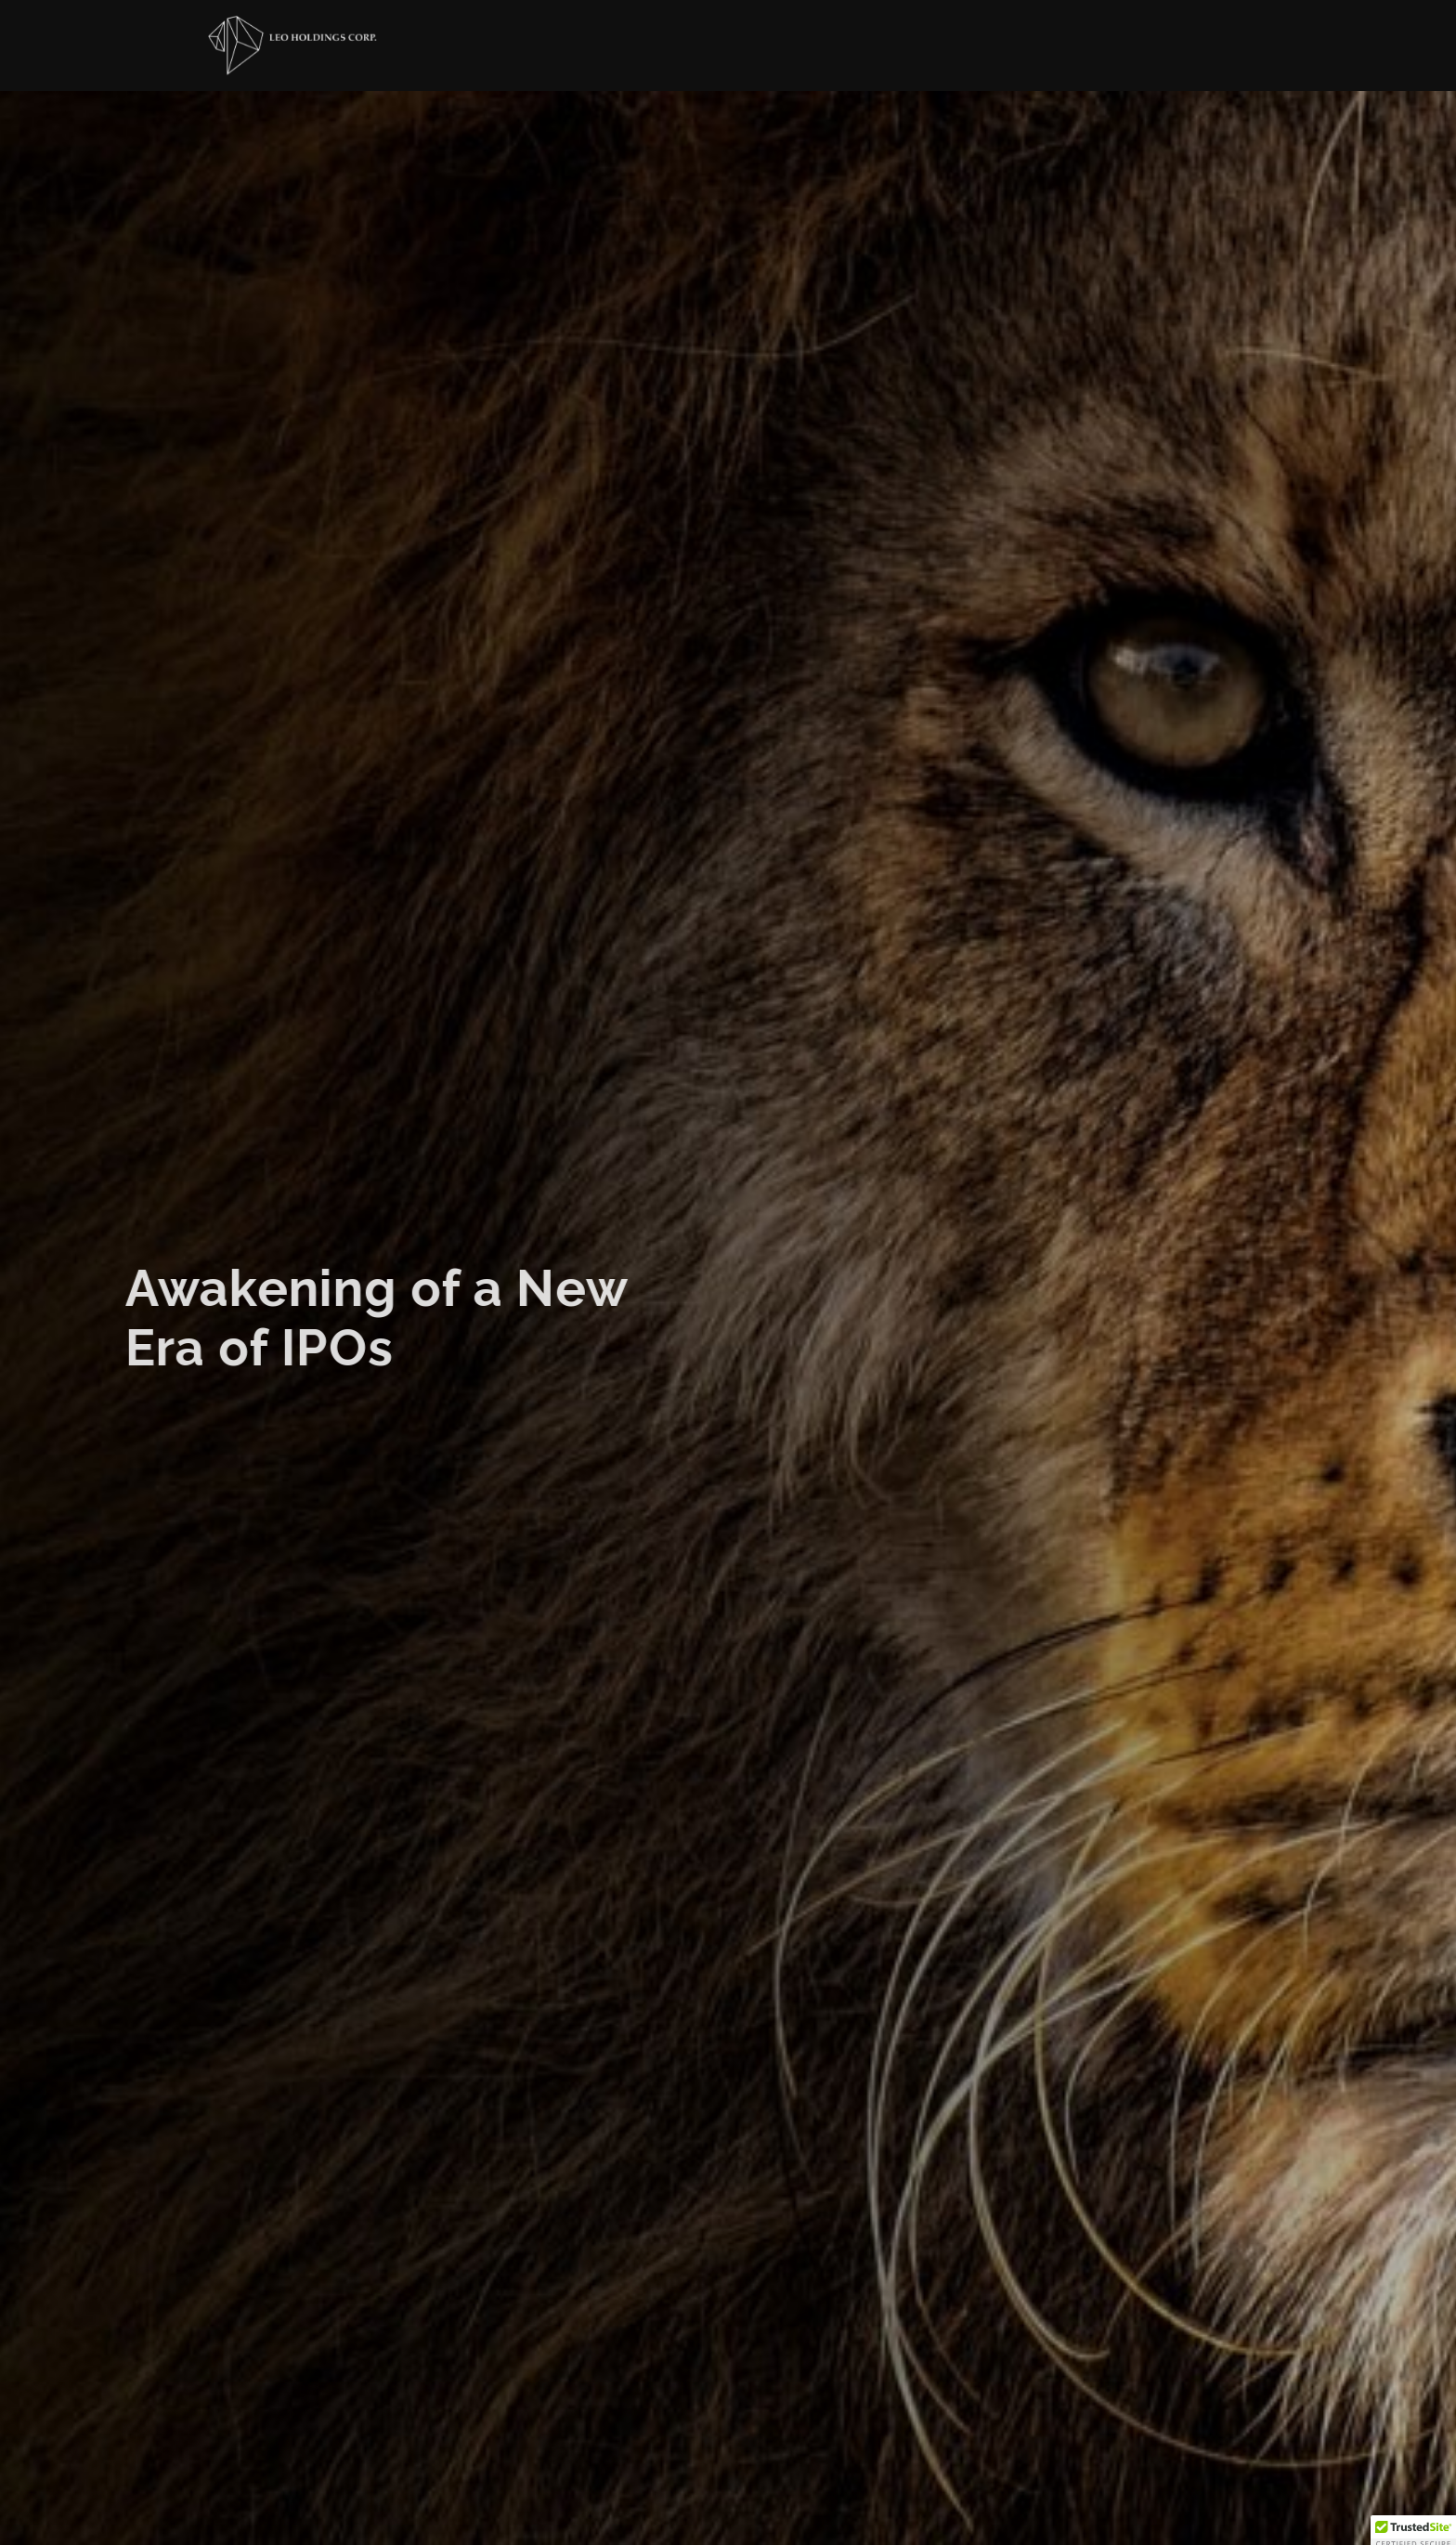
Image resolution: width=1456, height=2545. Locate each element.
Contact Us (1064, 58)
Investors (922, 53)
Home (687, 48)
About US (788, 50)
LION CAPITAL (1201, 65)
